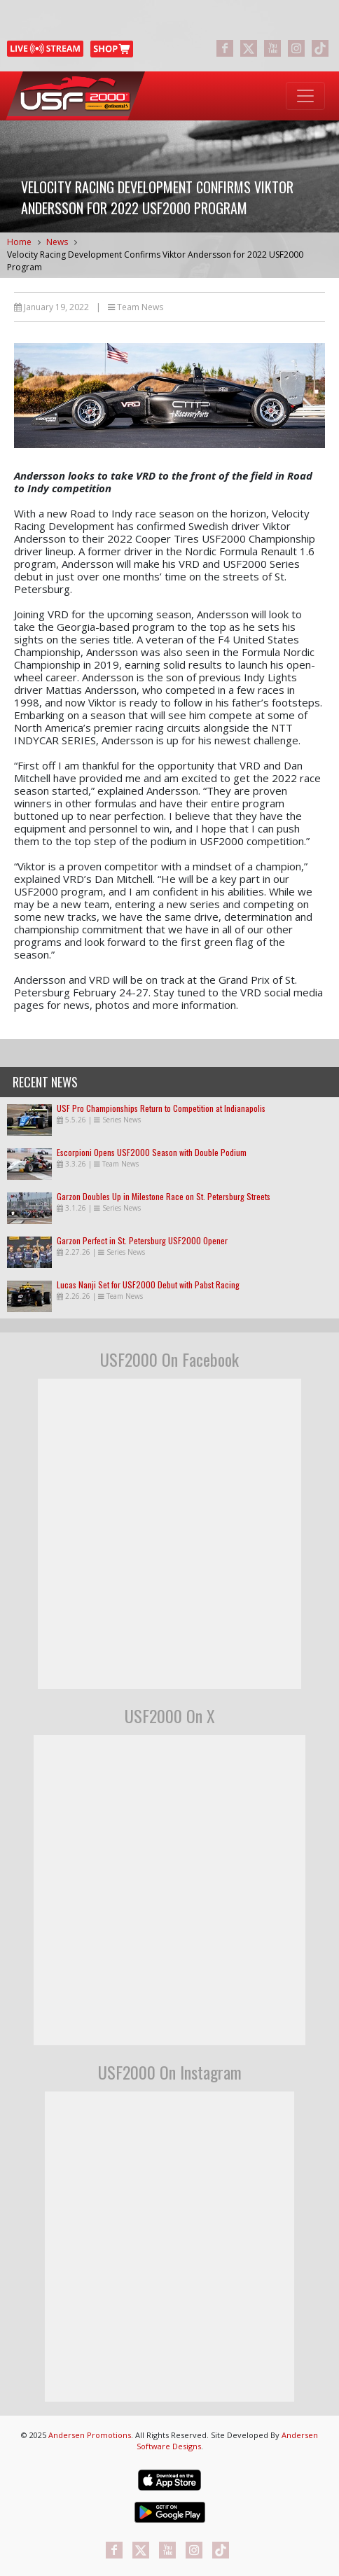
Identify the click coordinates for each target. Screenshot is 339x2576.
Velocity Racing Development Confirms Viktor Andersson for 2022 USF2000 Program (155, 261)
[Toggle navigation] (305, 96)
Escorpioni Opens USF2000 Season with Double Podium (152, 1152)
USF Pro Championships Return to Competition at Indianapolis (161, 1108)
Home (19, 242)
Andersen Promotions (89, 2435)
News (57, 242)
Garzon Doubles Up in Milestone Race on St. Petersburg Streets (163, 1196)
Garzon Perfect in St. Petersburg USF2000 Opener (142, 1240)
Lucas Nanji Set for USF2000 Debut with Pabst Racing (148, 1284)
